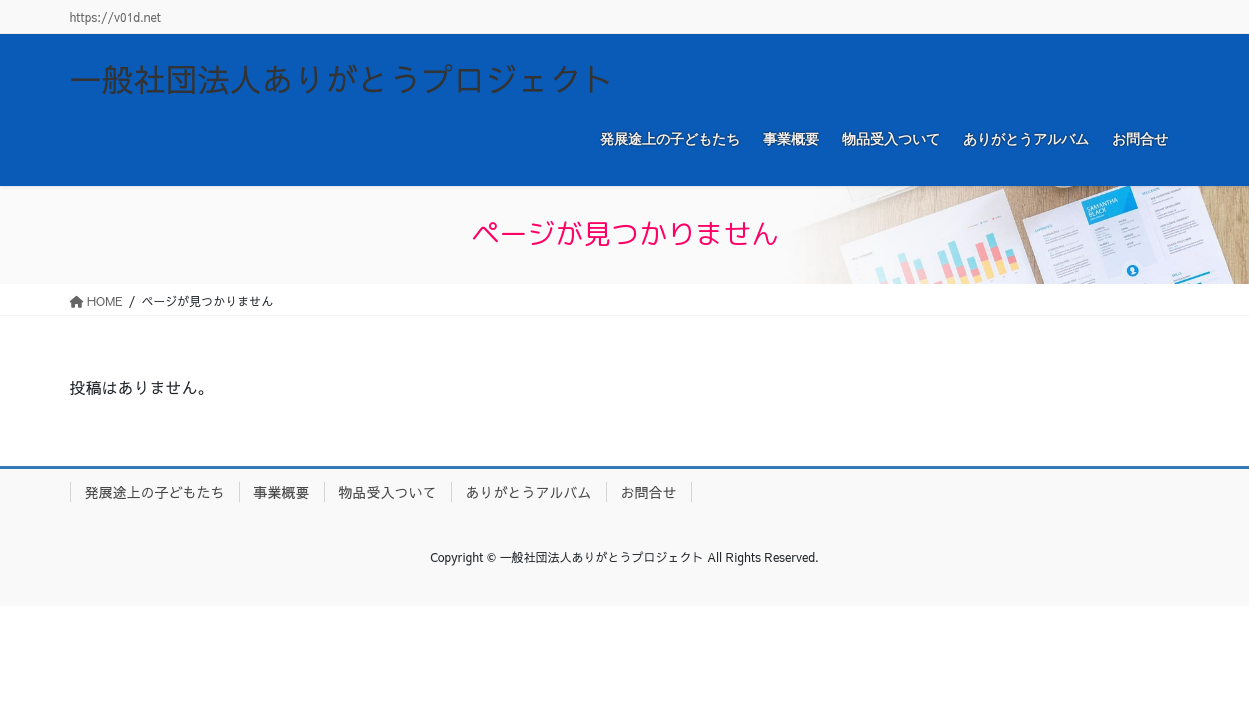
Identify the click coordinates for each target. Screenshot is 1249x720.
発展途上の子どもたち (155, 492)
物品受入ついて (388, 492)
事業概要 (282, 492)
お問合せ (649, 492)
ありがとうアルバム (529, 492)
